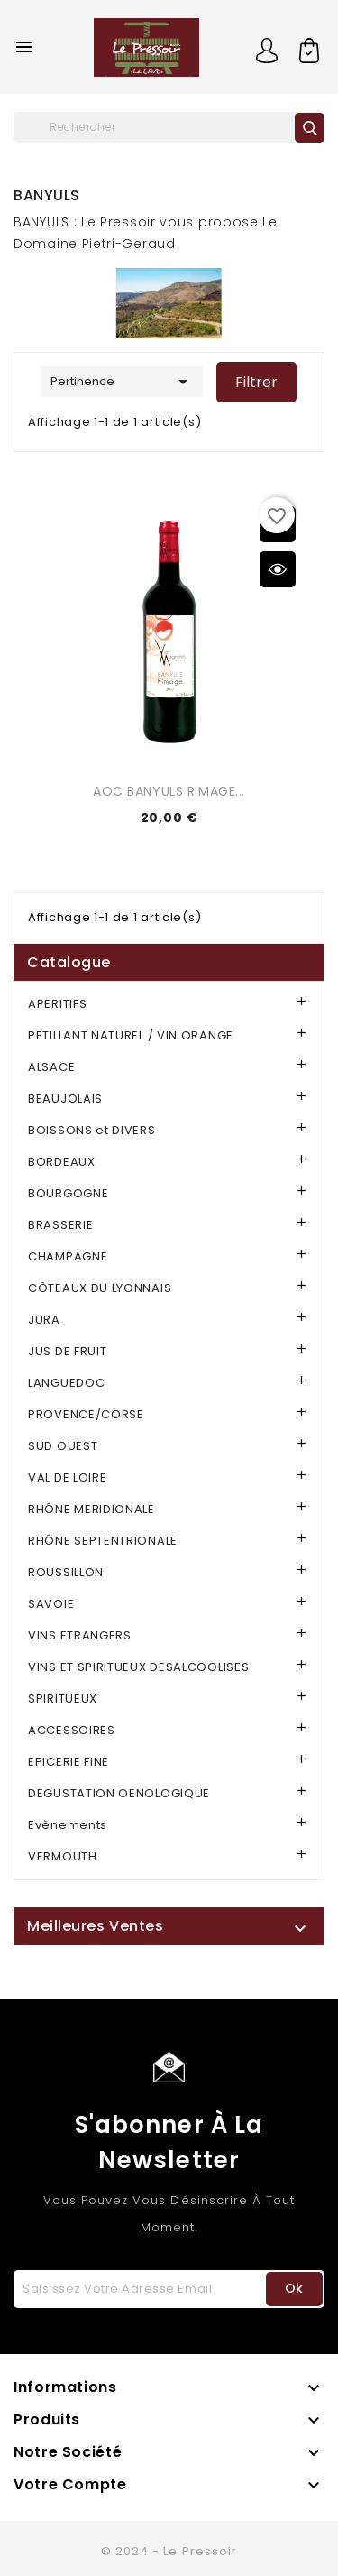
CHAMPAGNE (67, 1256)
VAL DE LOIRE (67, 1477)
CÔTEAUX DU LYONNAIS (99, 1288)
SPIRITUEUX (62, 1698)
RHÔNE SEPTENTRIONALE (103, 1540)
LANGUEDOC (66, 1382)
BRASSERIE (60, 1224)
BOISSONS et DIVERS (92, 1130)
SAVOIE (51, 1603)
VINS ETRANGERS (80, 1635)
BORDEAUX (62, 1161)
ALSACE (51, 1067)
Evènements (67, 1824)
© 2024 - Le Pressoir (169, 2551)
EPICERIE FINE (68, 1761)
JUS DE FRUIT (67, 1351)
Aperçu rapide (278, 569)
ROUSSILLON (66, 1572)
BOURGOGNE (68, 1193)
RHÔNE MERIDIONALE (91, 1509)
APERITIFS (57, 1003)
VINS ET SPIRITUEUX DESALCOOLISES (138, 1667)
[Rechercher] (169, 127)
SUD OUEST (62, 1445)
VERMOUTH (62, 1856)
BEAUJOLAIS (65, 1098)
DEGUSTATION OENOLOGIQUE (119, 1793)
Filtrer (256, 382)
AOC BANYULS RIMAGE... (169, 791)
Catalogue (69, 962)
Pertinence (122, 381)
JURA (44, 1319)
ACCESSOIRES (71, 1730)
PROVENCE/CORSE (86, 1414)
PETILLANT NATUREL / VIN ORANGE (130, 1035)
